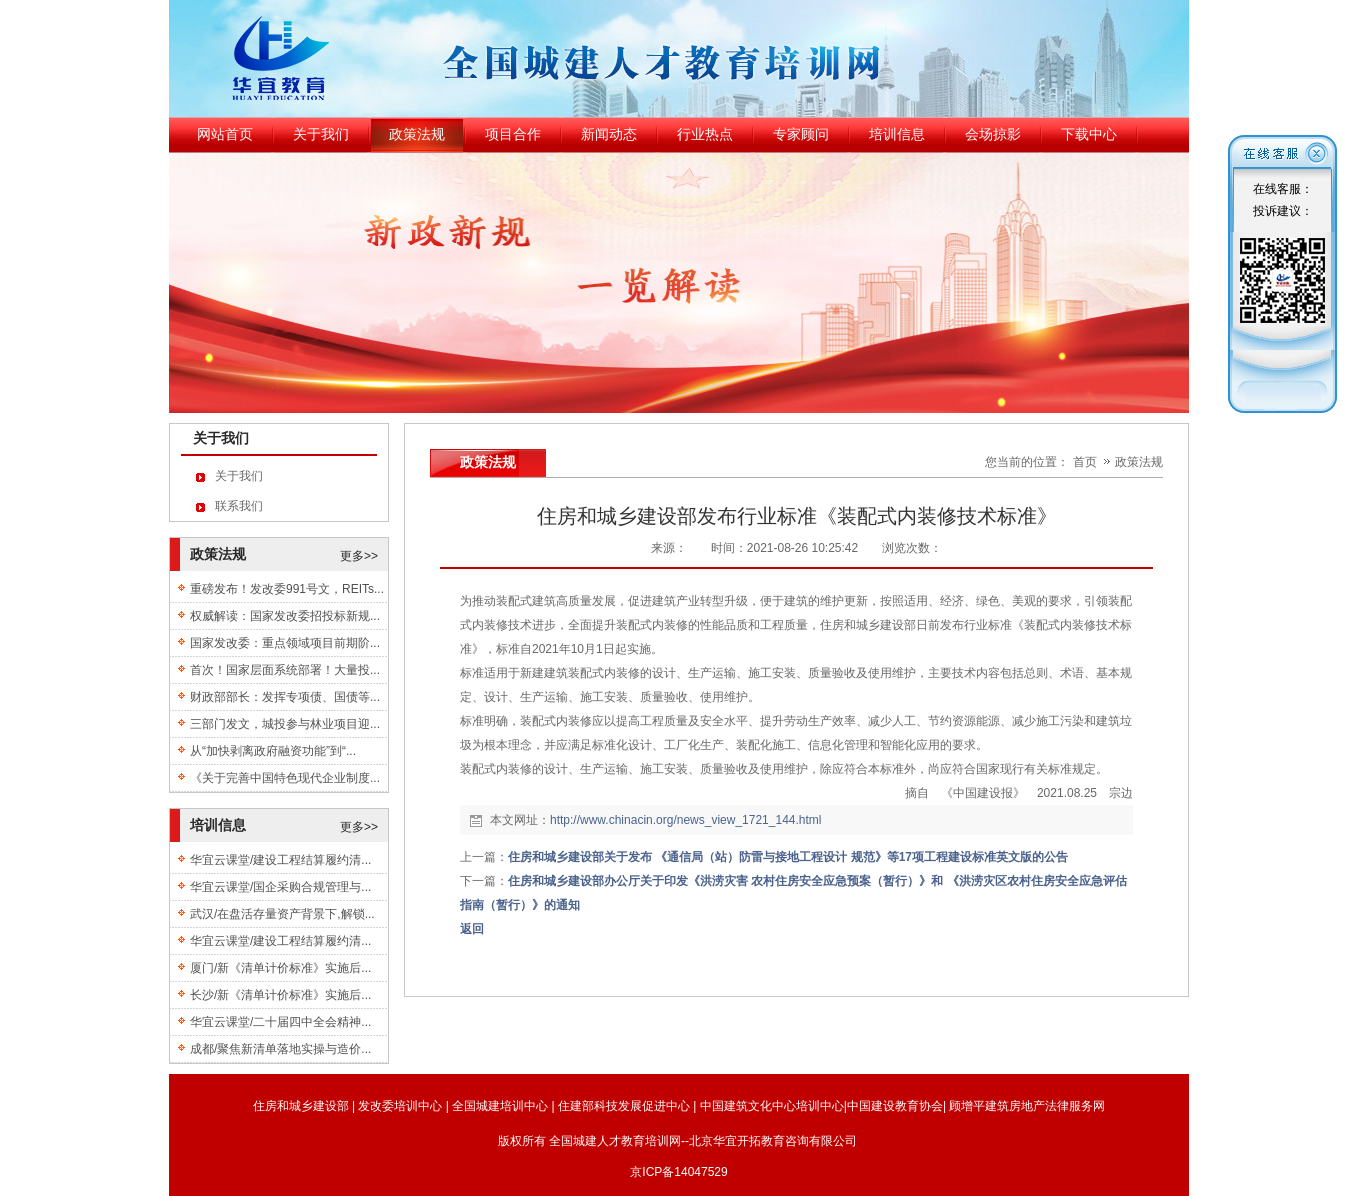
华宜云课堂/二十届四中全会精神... (280, 1022)
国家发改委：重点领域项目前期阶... (285, 643)
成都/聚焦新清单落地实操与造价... (280, 1049)
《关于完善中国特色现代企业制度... (285, 778)
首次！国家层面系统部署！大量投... (285, 670)
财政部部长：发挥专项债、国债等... (285, 697)
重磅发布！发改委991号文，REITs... (287, 589)
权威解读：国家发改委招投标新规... (285, 616)
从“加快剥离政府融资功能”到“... (273, 751)
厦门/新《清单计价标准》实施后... (280, 968)
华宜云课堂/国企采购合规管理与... (280, 887)
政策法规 (1139, 462)
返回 (472, 929)
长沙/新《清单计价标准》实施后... (280, 995)
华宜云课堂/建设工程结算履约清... (280, 860)
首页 (1085, 462)
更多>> (359, 556)
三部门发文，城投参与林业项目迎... (285, 724)
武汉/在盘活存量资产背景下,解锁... (282, 914)
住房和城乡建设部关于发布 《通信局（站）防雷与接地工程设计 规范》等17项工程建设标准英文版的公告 (788, 857)
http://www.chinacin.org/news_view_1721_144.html (686, 820)
